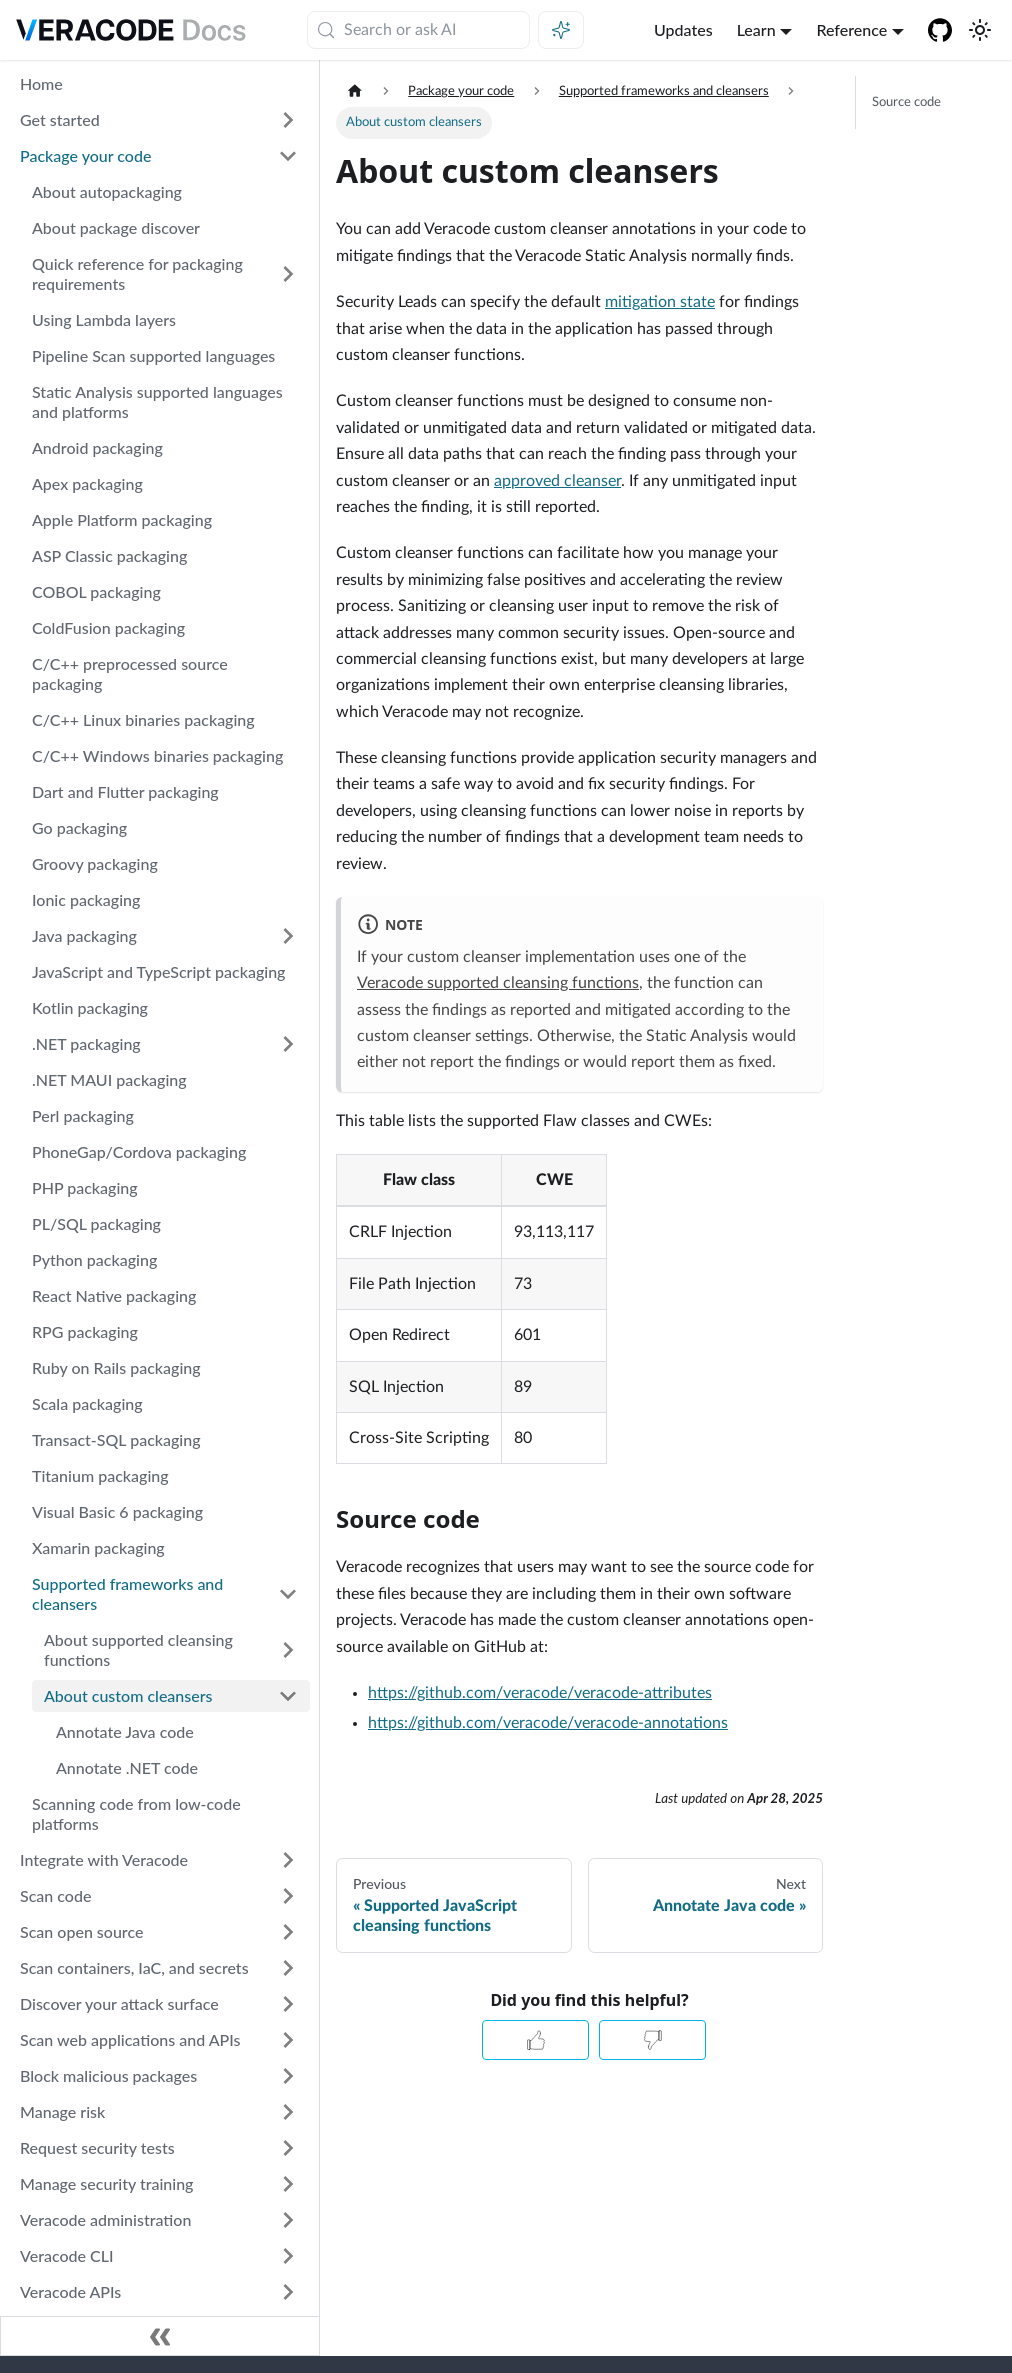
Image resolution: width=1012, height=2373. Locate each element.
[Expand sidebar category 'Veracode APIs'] (288, 2292)
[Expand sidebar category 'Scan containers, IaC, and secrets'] (288, 1968)
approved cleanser (557, 481)
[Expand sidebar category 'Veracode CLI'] (288, 2256)
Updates (683, 29)
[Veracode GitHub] (940, 30)
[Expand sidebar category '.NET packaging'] (288, 1044)
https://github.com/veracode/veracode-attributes (540, 1693)
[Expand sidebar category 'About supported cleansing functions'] (288, 1650)
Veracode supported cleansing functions (498, 983)
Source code (906, 102)
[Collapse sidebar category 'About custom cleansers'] (288, 1696)
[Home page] (355, 91)
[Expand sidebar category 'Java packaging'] (288, 936)
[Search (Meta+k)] (418, 30)
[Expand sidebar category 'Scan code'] (288, 1896)
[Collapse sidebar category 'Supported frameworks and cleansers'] (288, 1594)
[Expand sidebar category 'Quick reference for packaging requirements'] (288, 274)
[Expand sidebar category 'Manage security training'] (288, 2184)
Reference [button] (851, 29)
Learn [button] (756, 29)
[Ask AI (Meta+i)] (561, 30)
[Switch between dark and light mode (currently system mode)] (980, 30)
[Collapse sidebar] (160, 2336)
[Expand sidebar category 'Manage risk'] (288, 2112)
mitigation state (660, 302)
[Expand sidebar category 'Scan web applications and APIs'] (288, 2040)
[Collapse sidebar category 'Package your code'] (288, 156)
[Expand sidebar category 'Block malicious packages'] (288, 2076)
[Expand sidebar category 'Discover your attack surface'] (288, 2004)
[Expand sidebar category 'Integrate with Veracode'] (288, 1860)
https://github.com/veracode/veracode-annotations (548, 1723)
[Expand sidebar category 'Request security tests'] (288, 2148)
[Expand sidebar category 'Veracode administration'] (288, 2220)
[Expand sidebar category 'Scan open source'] (288, 1932)
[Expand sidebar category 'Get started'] (288, 120)
